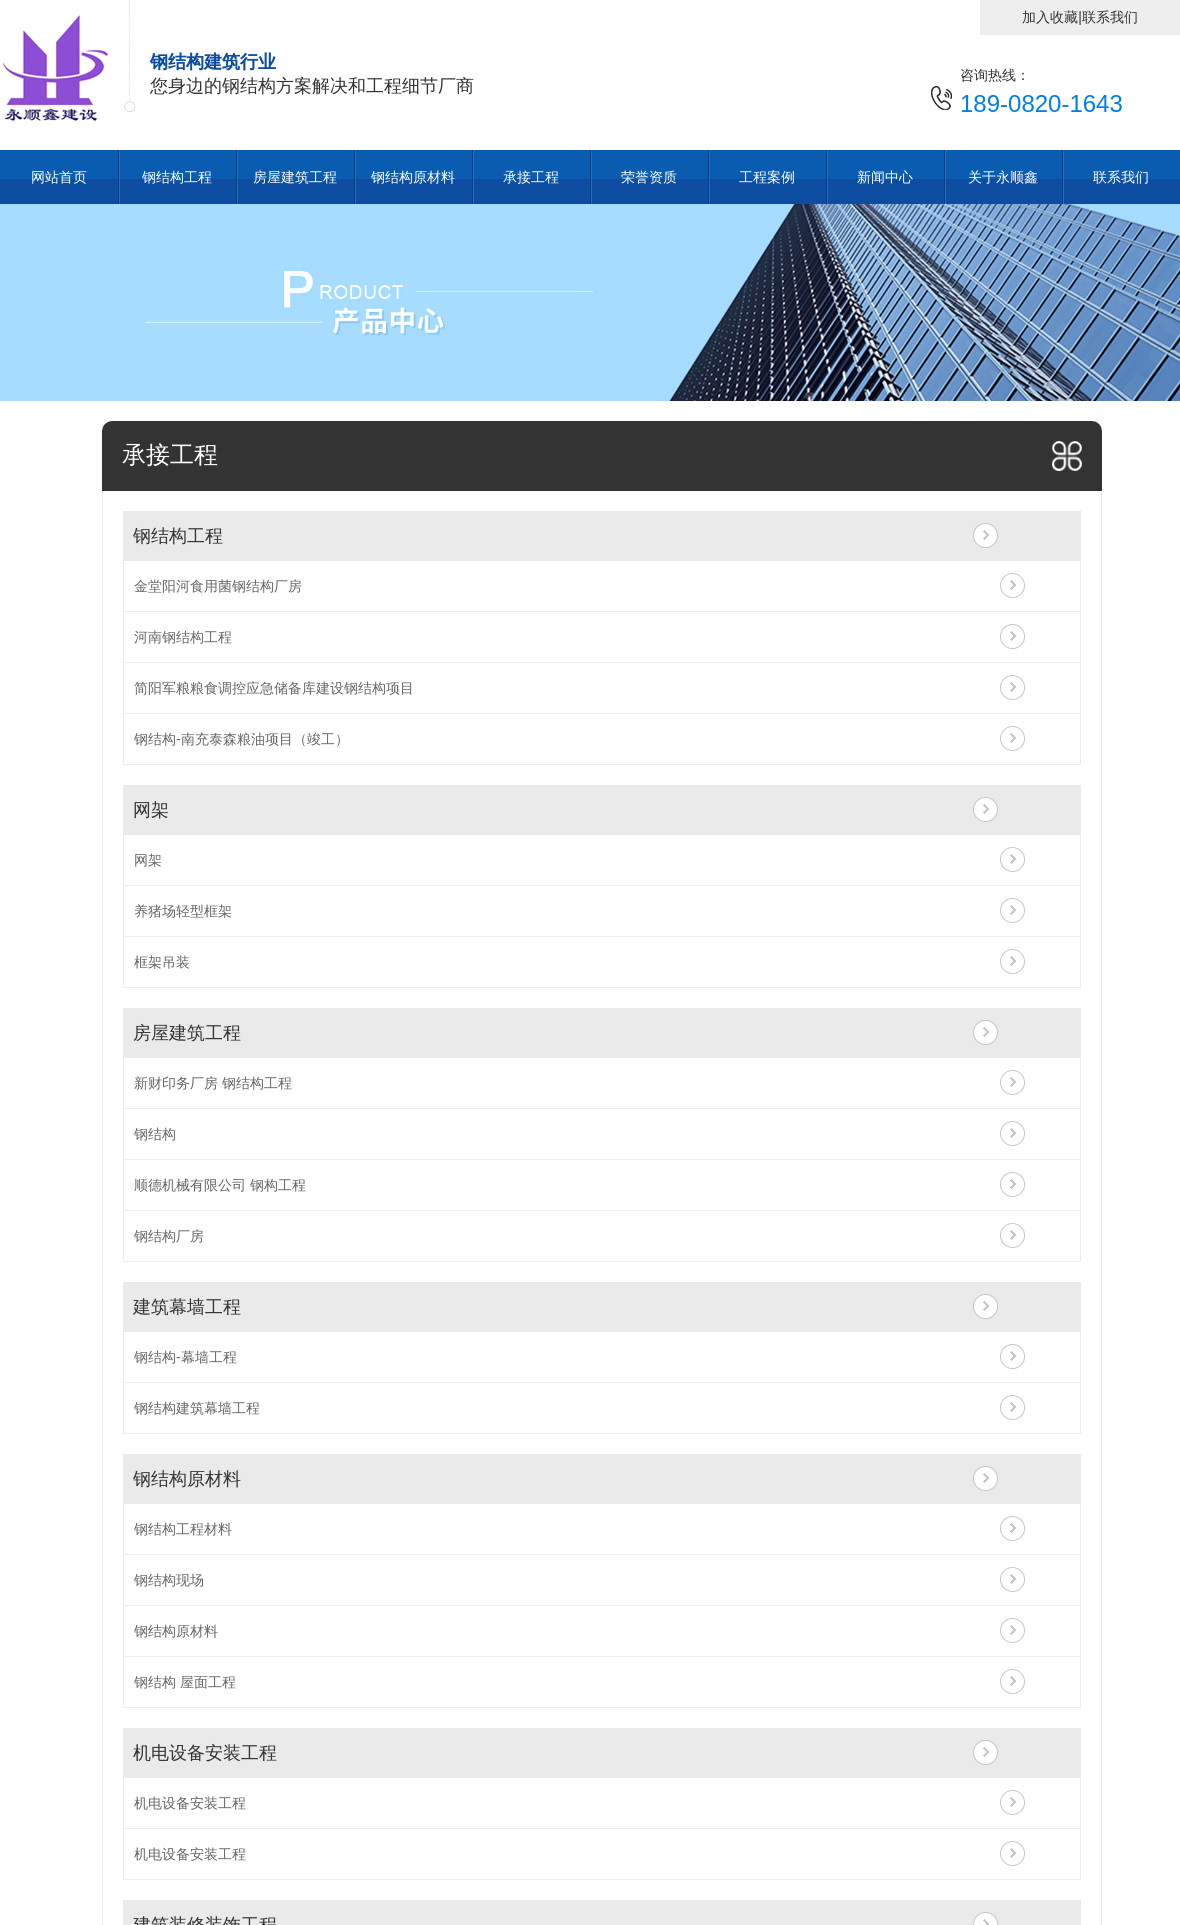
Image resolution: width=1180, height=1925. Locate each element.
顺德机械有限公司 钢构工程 (220, 1185)
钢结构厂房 (169, 1236)
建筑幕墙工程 (187, 1307)
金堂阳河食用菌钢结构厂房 (218, 586)
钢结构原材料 (413, 177)
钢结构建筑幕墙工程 (197, 1408)
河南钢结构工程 (183, 637)
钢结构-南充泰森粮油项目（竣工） (241, 739)
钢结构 (155, 1134)
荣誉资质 (649, 177)
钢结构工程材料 (183, 1529)
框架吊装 (162, 962)
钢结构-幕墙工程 (185, 1357)
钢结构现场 (169, 1580)
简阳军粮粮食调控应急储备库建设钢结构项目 (274, 688)
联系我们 (1110, 17)
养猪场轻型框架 (183, 911)
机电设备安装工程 (205, 1753)
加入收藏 (1050, 17)
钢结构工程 (177, 177)
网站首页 (59, 177)
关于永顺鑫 (1003, 177)
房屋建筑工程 (295, 177)
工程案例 (767, 177)
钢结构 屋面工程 (185, 1682)
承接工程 (531, 177)
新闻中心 (885, 177)
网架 (151, 810)
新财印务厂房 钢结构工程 (213, 1083)
